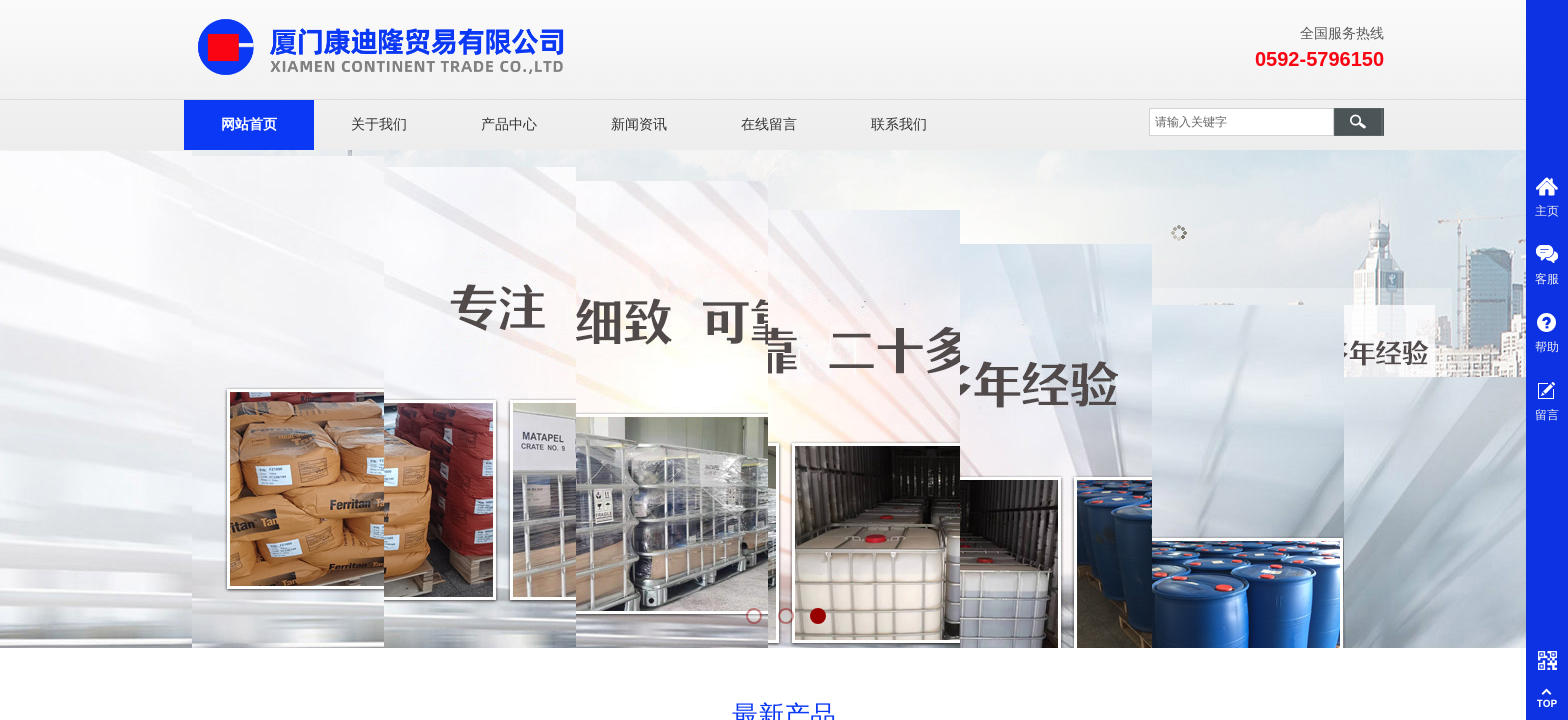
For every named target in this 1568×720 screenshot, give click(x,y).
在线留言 (769, 124)
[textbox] (1241, 122)
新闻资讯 (639, 124)
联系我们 (899, 124)
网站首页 (249, 124)
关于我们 (379, 124)
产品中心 (509, 124)
